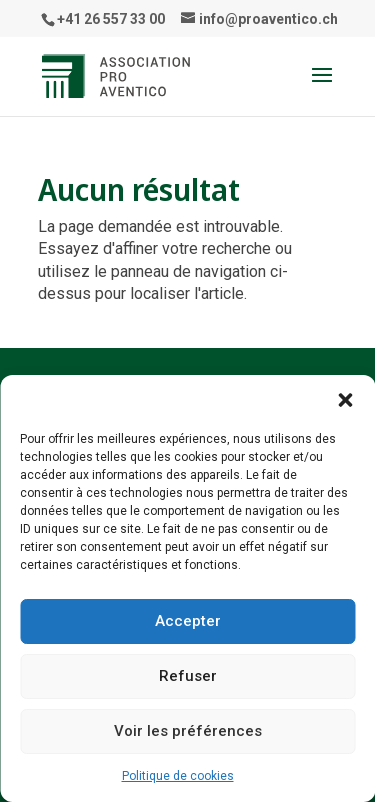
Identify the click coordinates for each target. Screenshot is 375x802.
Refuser (188, 676)
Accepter (188, 621)
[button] (345, 400)
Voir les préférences (188, 731)
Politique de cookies (178, 776)
